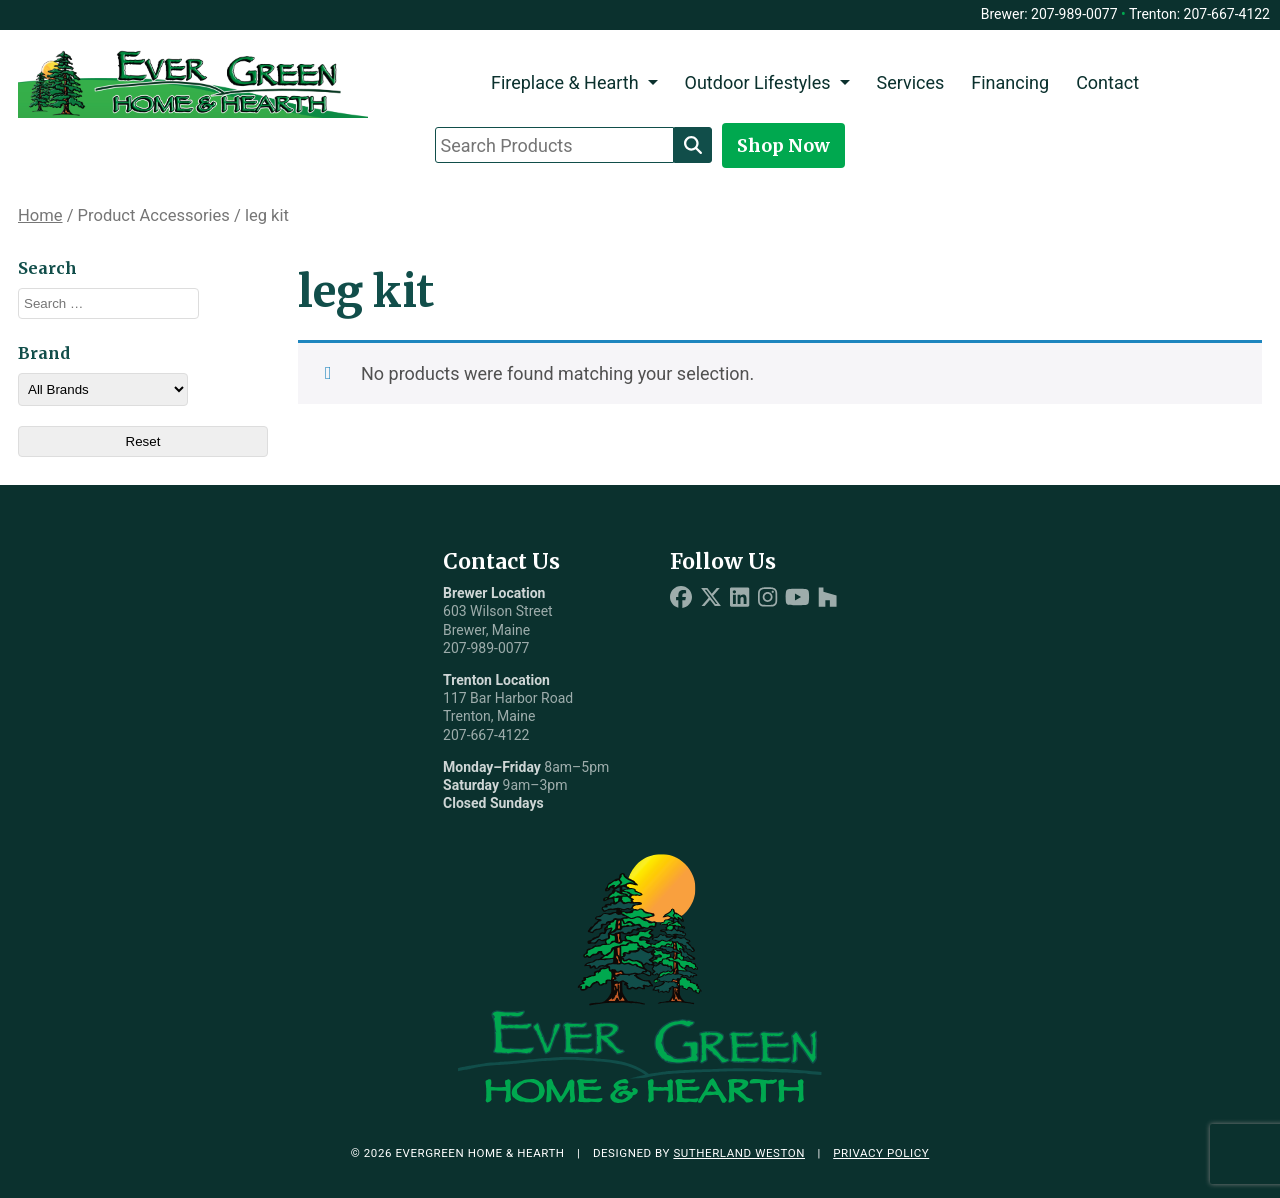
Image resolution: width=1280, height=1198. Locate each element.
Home (40, 215)
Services (910, 82)
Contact (1107, 82)
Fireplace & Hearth (565, 82)
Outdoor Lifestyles (758, 82)
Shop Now (783, 145)
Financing (1010, 82)
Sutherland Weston (739, 1153)
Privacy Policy (881, 1153)
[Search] (693, 145)
